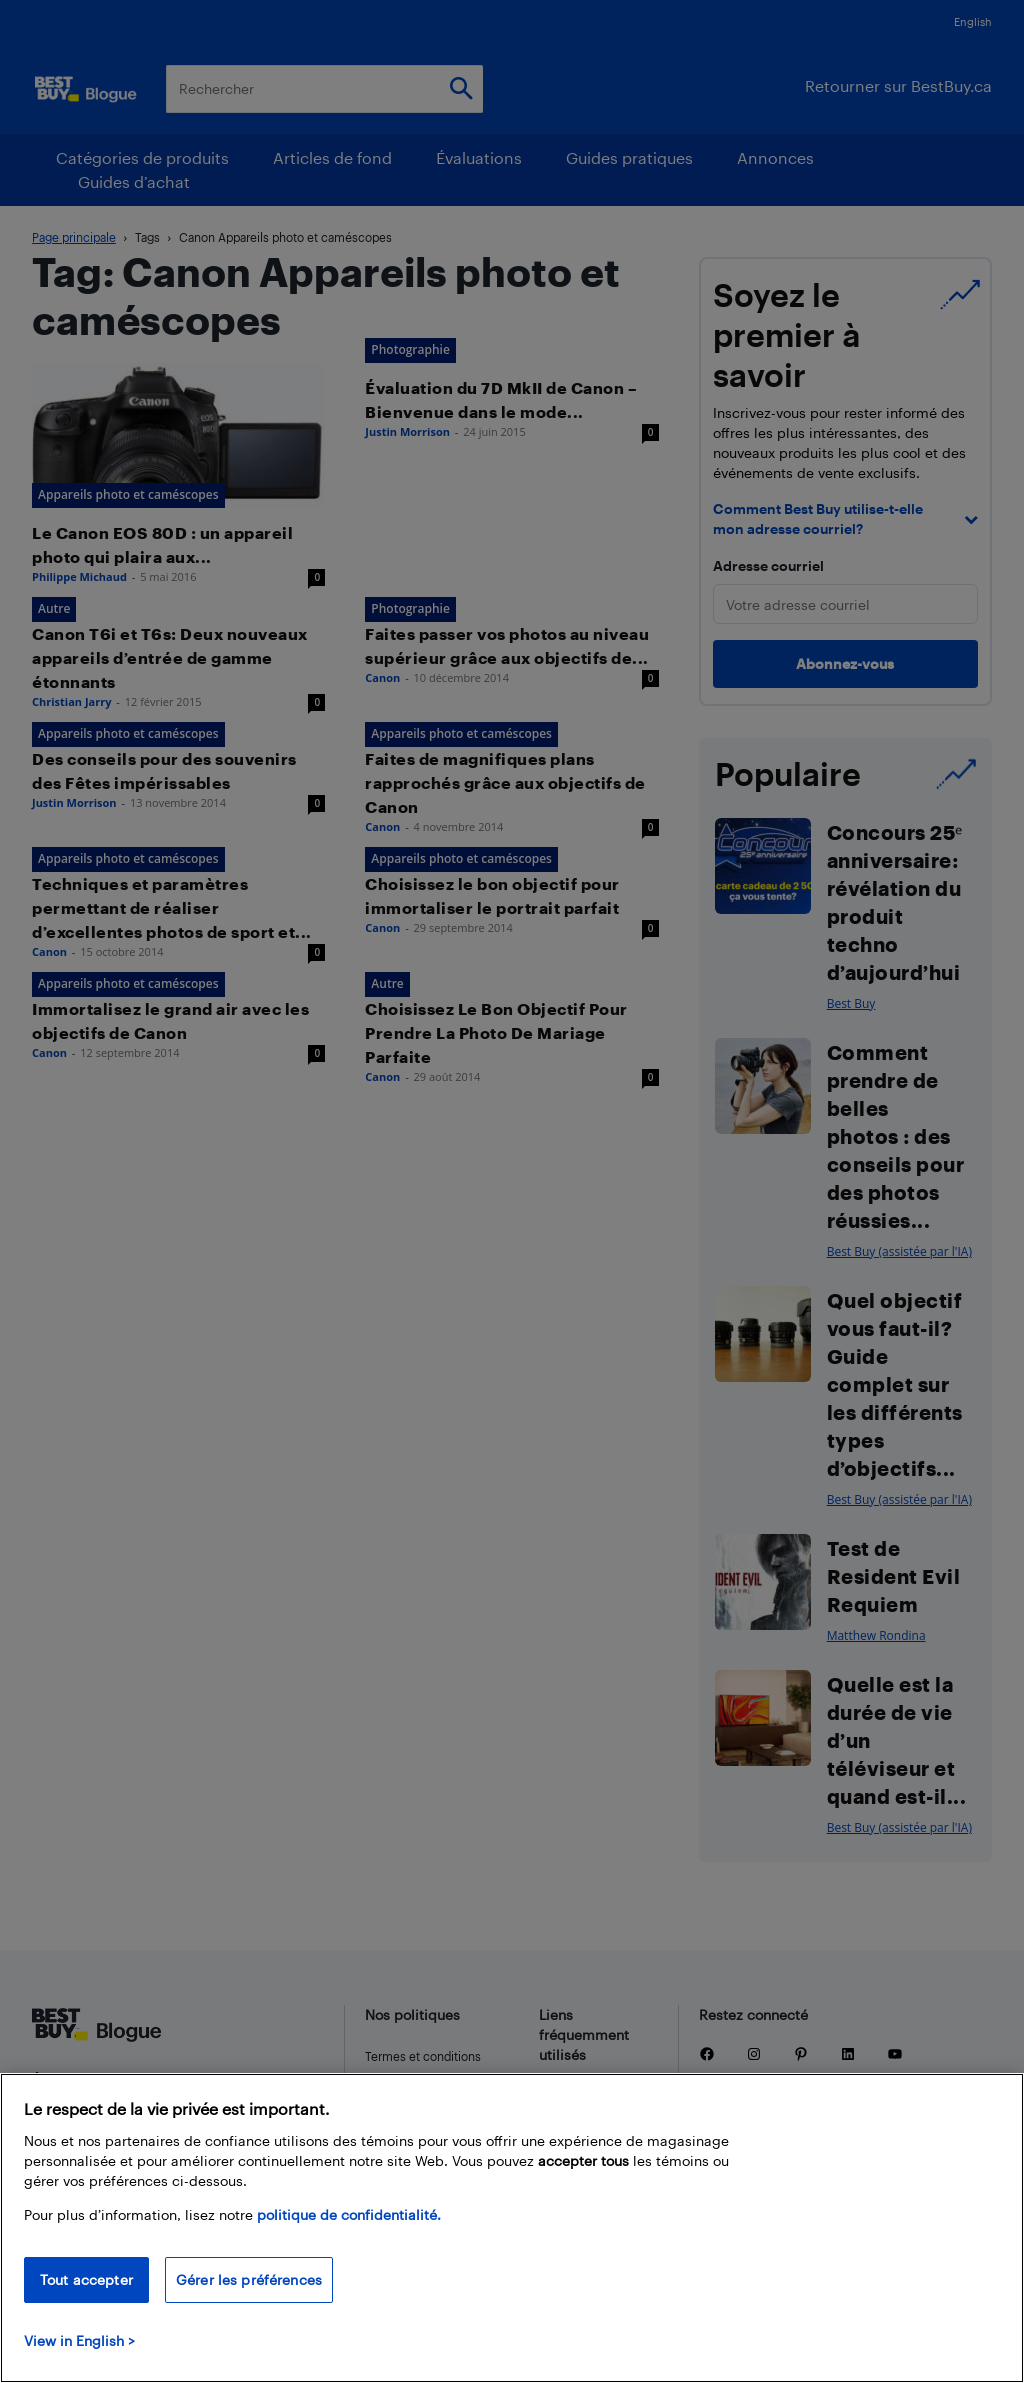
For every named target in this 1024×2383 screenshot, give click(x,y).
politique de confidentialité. (349, 2214)
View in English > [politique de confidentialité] (79, 2340)
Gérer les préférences (249, 2279)
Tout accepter (86, 2279)
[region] (512, 2228)
